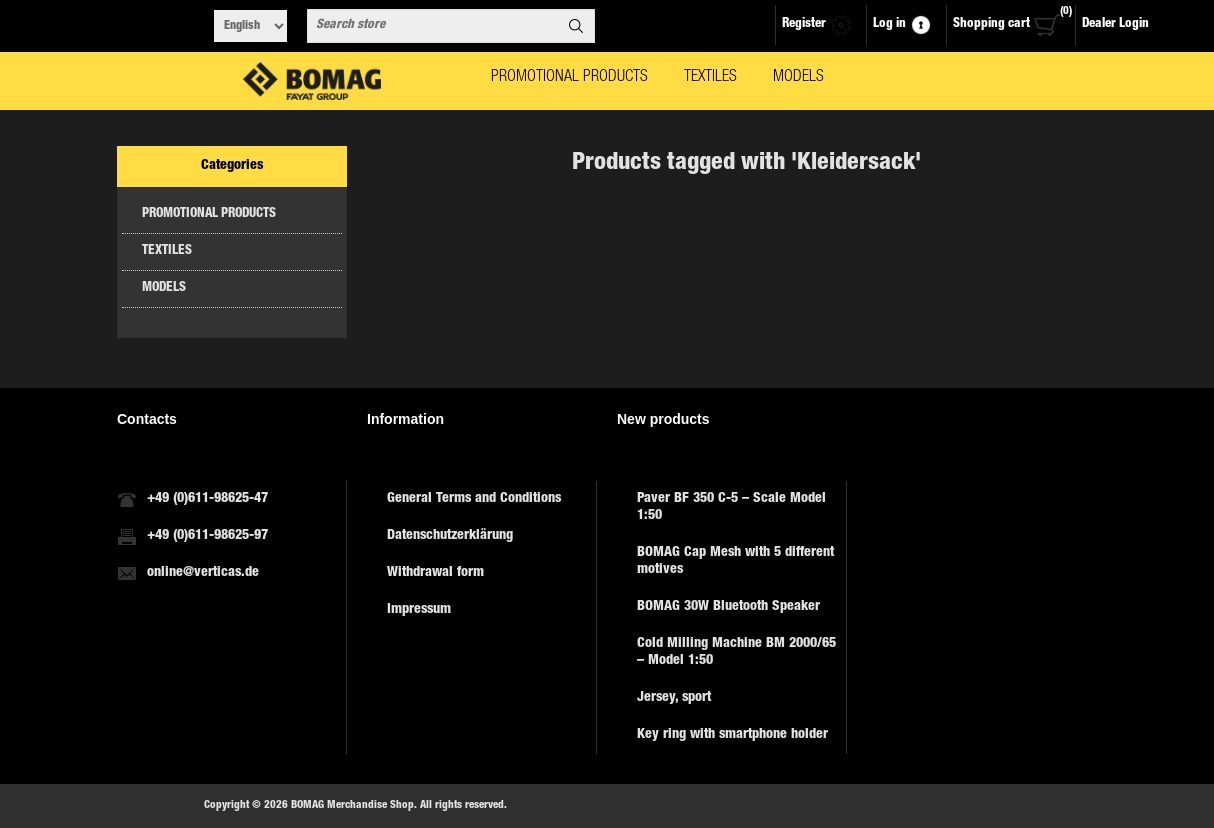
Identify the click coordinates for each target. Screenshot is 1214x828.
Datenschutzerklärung (450, 536)
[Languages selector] (250, 26)
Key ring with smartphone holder (732, 735)
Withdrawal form (435, 573)
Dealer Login (1115, 24)
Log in (889, 24)
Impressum (419, 610)
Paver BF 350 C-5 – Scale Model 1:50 (731, 507)
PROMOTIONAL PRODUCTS (209, 214)
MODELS (164, 288)
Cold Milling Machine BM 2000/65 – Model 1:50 (736, 652)
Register (804, 24)
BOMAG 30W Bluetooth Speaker (728, 607)
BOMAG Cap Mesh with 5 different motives (735, 561)
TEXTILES (167, 251)
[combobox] (433, 26)
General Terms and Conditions (474, 499)
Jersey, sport (674, 698)
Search (576, 26)
